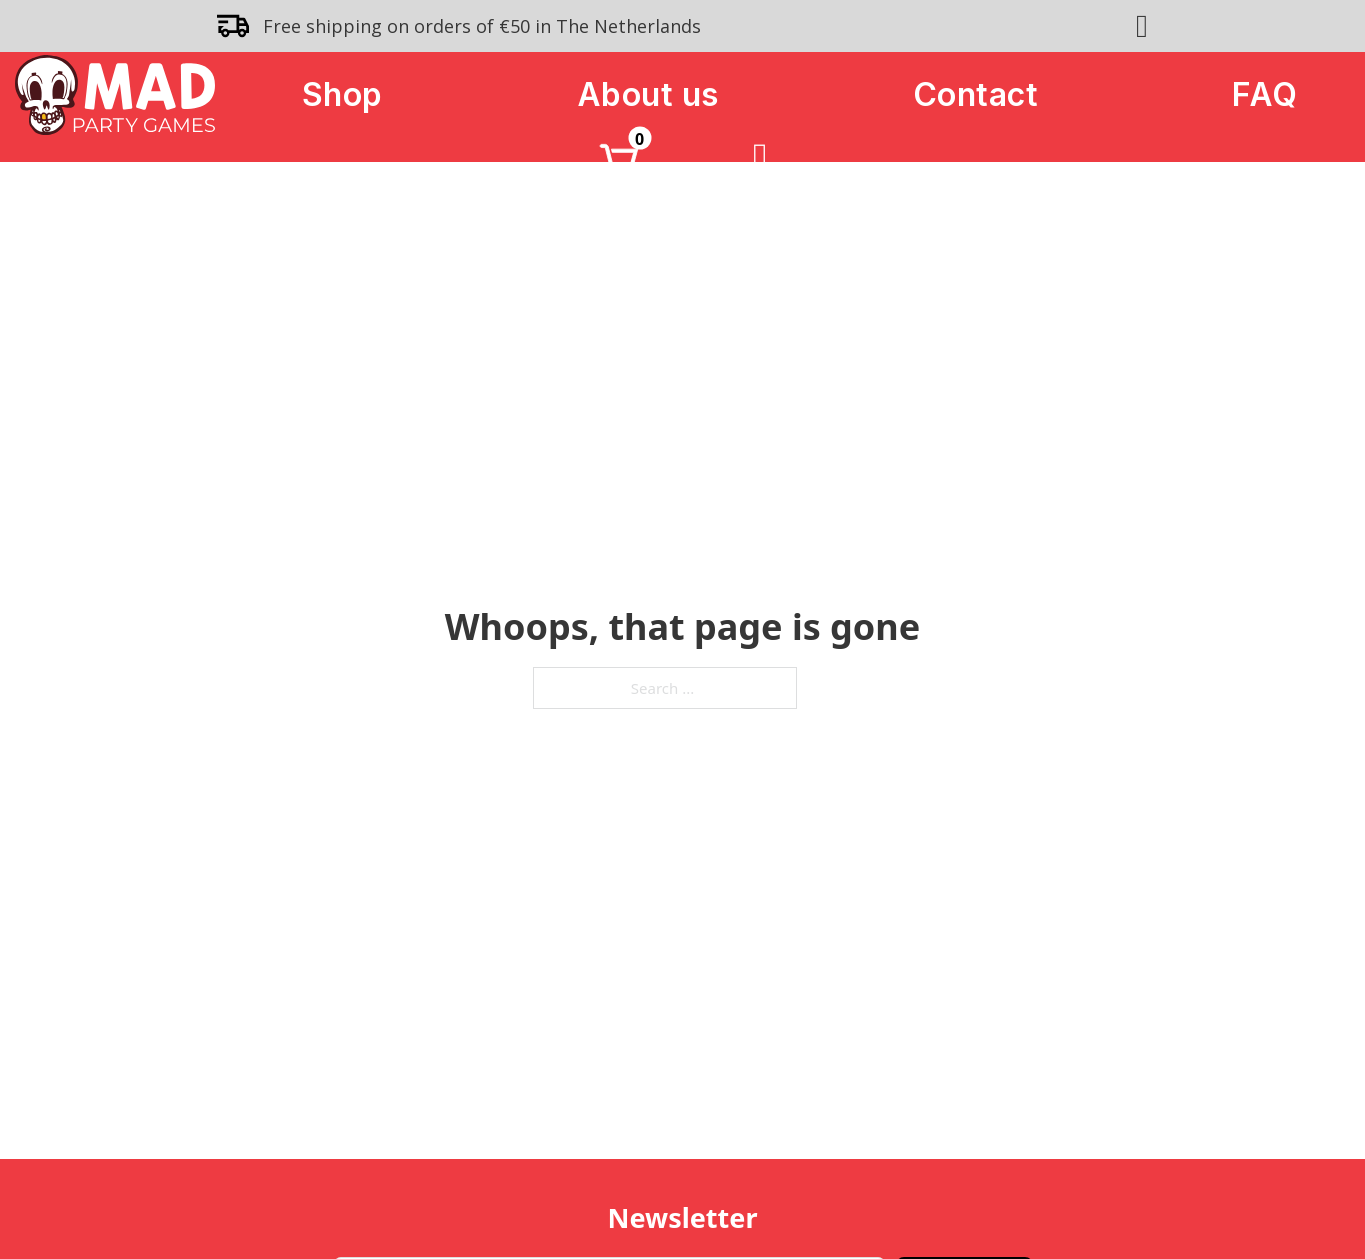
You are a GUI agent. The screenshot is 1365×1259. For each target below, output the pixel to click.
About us (648, 94)
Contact (976, 94)
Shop (342, 94)
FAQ (1265, 94)
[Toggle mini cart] (619, 159)
